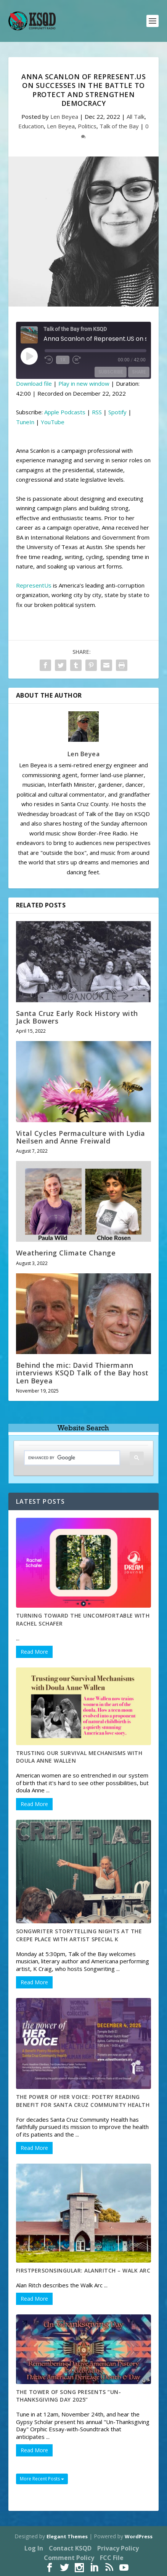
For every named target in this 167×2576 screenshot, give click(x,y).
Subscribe (110, 372)
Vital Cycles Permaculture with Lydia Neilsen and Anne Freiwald (80, 1137)
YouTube (52, 422)
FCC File (112, 2558)
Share (139, 372)
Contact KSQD (70, 2548)
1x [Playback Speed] (63, 360)
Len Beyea (64, 116)
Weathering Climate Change (66, 1252)
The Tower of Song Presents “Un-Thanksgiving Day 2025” (68, 2395)
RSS (97, 412)
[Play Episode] (29, 356)
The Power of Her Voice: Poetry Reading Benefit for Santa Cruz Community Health (83, 2100)
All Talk (136, 116)
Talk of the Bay (119, 126)
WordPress (139, 2536)
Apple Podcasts (64, 412)
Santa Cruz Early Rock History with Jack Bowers (77, 1017)
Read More (34, 1651)
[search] (66, 1458)
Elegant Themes (67, 2536)
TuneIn (25, 422)
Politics (87, 126)
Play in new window (83, 383)
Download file (34, 383)
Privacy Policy (118, 2548)
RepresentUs (33, 585)
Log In (33, 2548)
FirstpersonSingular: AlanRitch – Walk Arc (83, 2270)
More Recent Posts (42, 2478)
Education (31, 126)
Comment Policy (69, 2558)
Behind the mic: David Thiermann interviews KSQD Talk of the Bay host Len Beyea (82, 1373)
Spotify (117, 412)
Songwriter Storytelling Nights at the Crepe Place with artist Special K (79, 1935)
